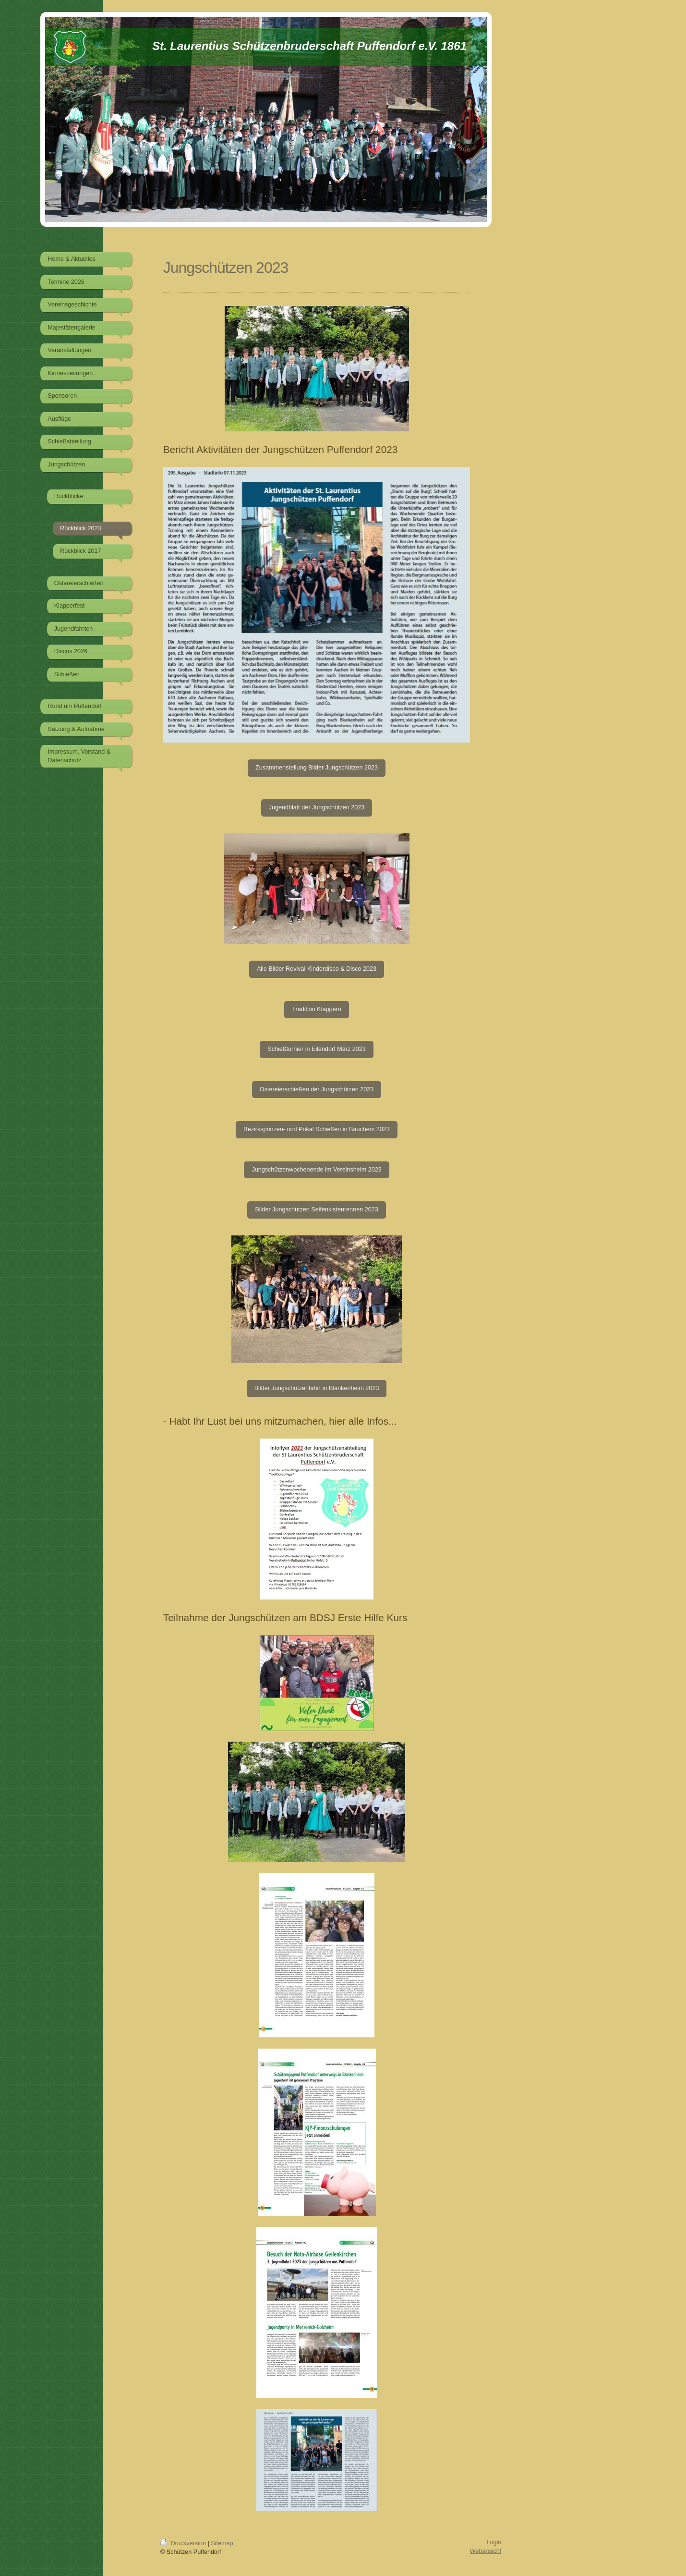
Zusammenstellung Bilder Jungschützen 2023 (316, 767)
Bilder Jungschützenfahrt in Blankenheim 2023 (316, 1388)
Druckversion (183, 2543)
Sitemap (222, 2543)
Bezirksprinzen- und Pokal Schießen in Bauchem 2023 (316, 1129)
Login (494, 2542)
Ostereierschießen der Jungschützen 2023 (316, 1089)
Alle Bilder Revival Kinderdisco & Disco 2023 (316, 968)
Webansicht (486, 2551)
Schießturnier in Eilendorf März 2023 (316, 1049)
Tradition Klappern (316, 1009)
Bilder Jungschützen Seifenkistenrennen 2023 (316, 1209)
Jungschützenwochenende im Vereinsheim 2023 (316, 1169)
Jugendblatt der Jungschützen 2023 (317, 807)
